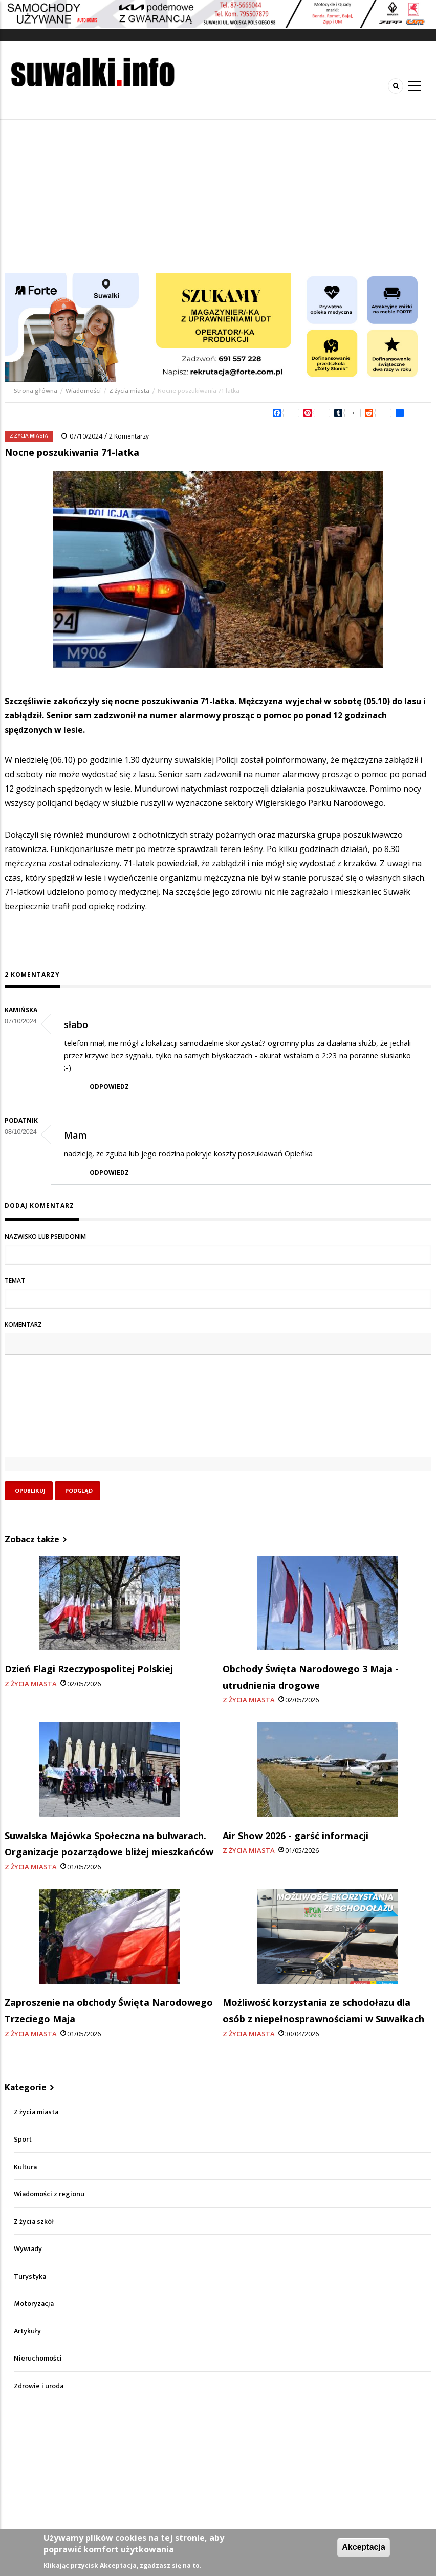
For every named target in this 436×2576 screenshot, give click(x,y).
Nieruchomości (38, 2358)
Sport (23, 2139)
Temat (15, 1280)
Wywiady (28, 2249)
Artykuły (27, 2331)
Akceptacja (363, 2547)
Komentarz (23, 1324)
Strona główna (36, 391)
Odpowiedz (109, 1086)
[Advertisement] (218, 196)
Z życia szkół (34, 2222)
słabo (76, 1024)
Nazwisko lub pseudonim (45, 1236)
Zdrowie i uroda (38, 2386)
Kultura (25, 2167)
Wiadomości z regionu (49, 2194)
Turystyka (30, 2276)
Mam (75, 1135)
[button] (16, 1343)
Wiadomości (83, 391)
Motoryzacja (34, 2303)
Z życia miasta (129, 391)
